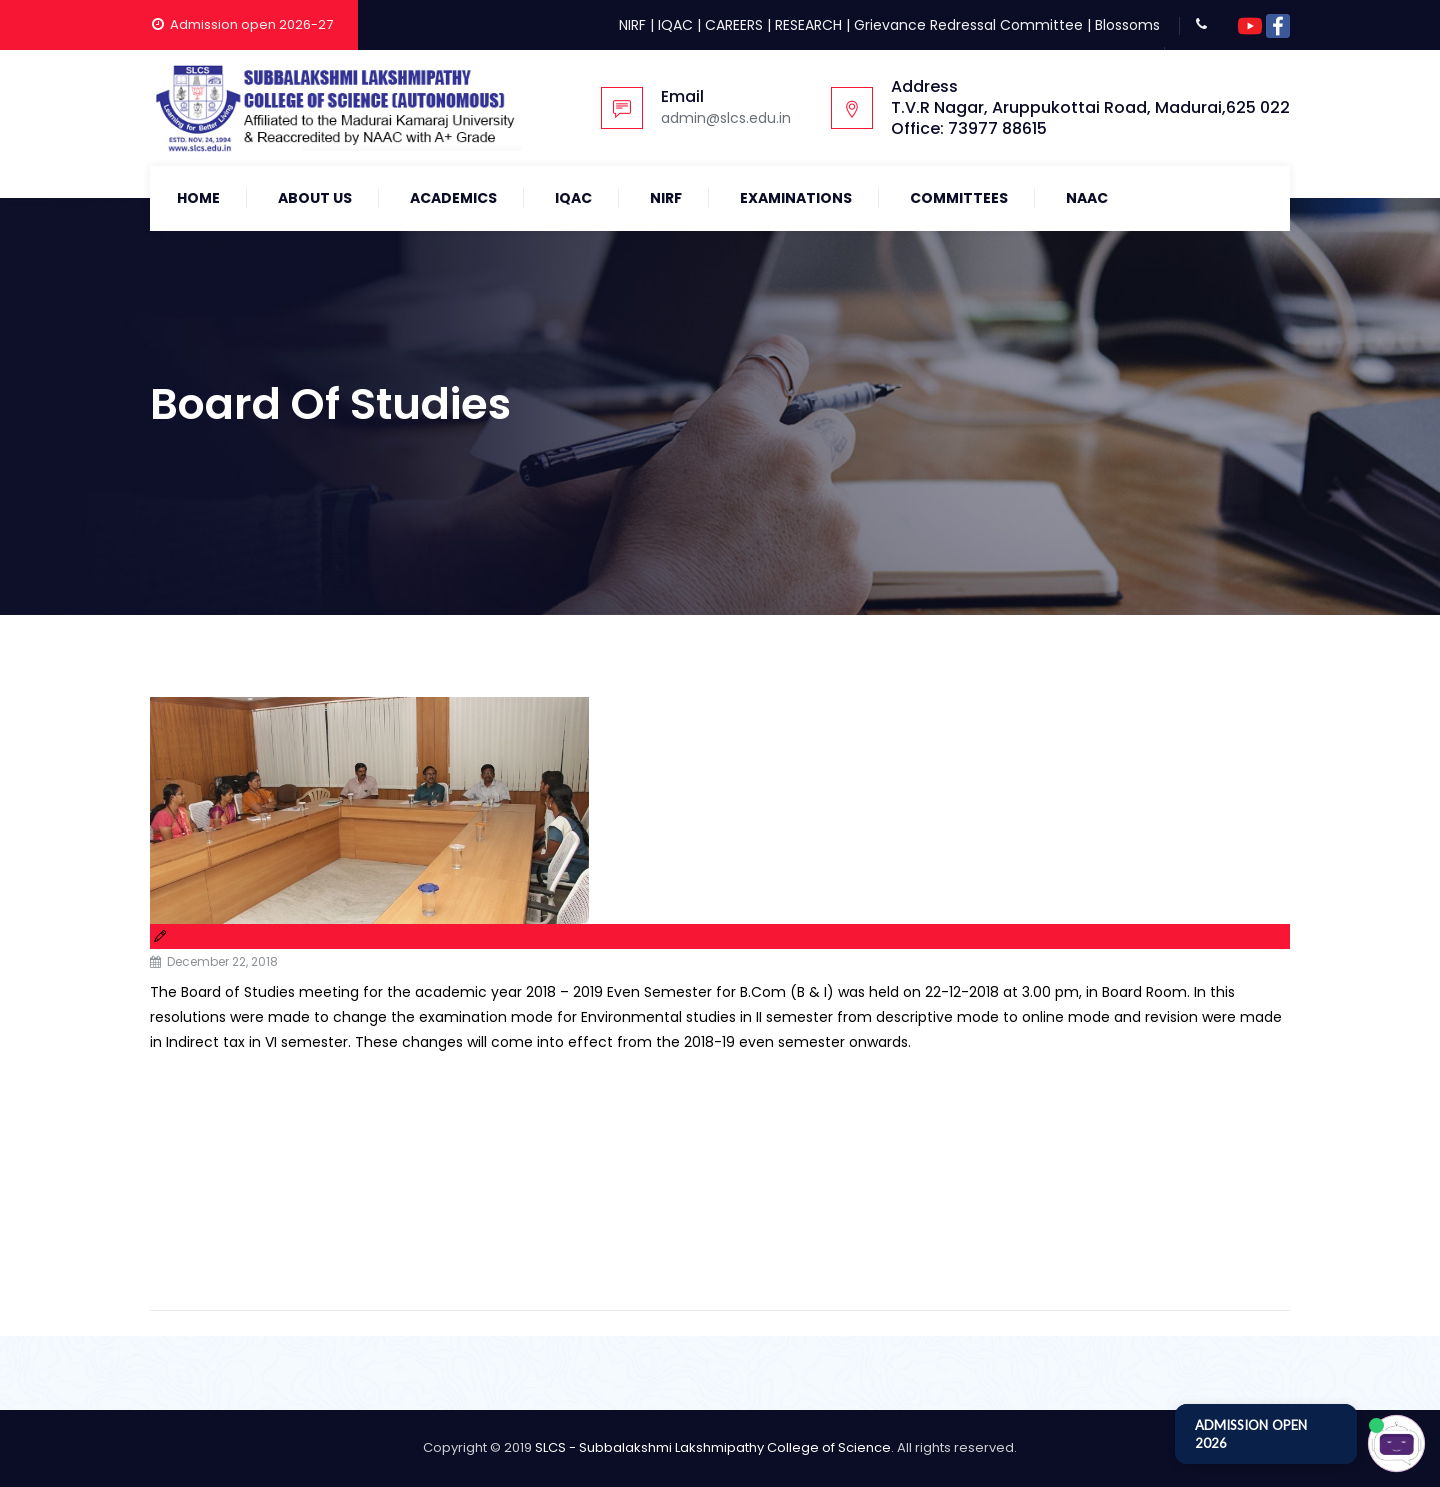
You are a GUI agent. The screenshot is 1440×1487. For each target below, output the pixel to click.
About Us (315, 198)
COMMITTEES (959, 198)
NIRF (632, 25)
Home (198, 198)
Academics (453, 198)
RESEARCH (808, 25)
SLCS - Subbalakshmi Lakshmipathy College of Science (713, 1447)
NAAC (1087, 198)
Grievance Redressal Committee (968, 25)
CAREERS (734, 25)
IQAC (675, 25)
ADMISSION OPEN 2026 (1251, 1434)
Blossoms (1127, 25)
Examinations (796, 198)
